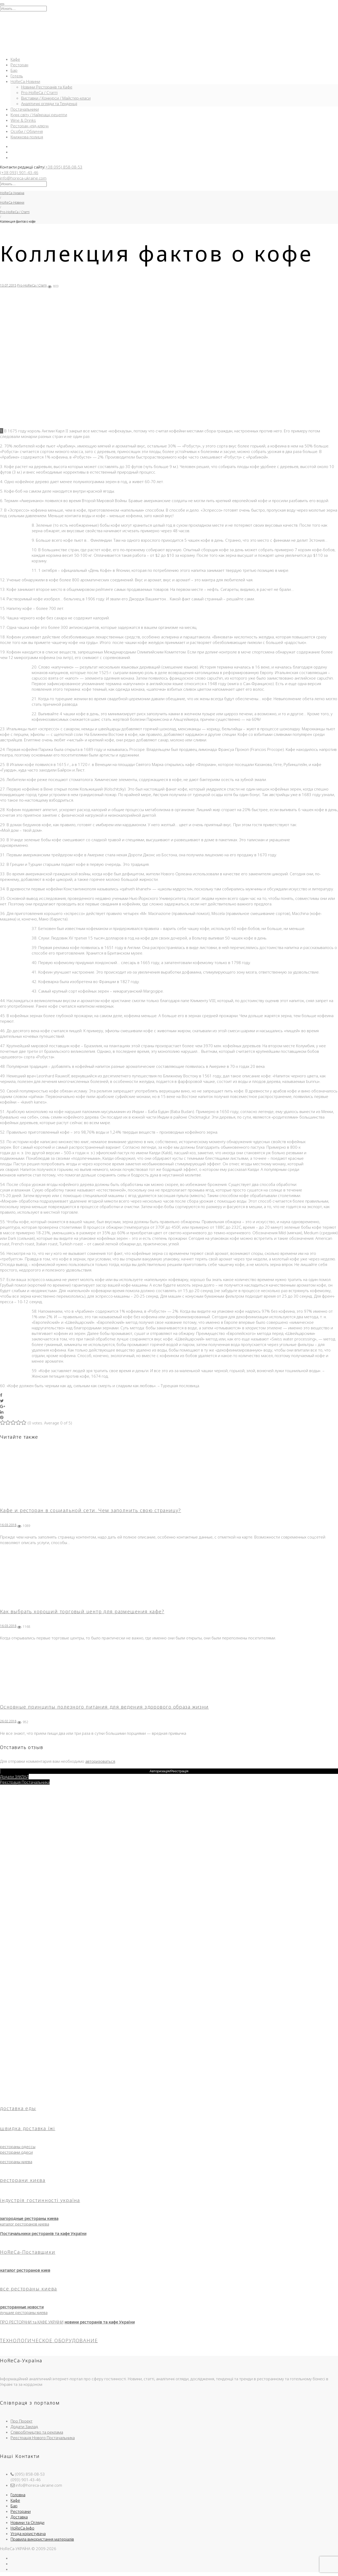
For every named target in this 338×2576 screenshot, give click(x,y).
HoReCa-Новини (25, 81)
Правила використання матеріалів (42, 2539)
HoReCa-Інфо (22, 2528)
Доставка (19, 2516)
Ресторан (19, 64)
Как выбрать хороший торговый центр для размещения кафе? (82, 1611)
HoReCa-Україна (12, 193)
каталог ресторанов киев (25, 2270)
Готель (17, 75)
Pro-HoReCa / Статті (39, 92)
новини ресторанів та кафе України (99, 2322)
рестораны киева (16, 2161)
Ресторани (21, 2511)
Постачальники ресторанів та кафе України (43, 2233)
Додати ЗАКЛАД (14, 1776)
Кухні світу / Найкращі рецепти (39, 114)
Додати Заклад (24, 2426)
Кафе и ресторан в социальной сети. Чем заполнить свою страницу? (90, 1510)
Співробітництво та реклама (37, 2432)
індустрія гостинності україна (40, 2200)
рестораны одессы (17, 2146)
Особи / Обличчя (27, 131)
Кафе (15, 59)
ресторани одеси (16, 2152)
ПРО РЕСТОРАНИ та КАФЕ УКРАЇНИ (31, 2322)
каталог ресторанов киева (24, 2224)
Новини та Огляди (27, 2522)
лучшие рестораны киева (24, 2312)
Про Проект (21, 2421)
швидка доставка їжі (27, 2128)
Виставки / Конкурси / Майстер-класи (56, 98)
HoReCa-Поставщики (27, 2252)
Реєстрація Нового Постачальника (43, 2437)
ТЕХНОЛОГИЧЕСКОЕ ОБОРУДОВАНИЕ (49, 2340)
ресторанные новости (22, 2306)
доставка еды (18, 2108)
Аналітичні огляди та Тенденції (49, 103)
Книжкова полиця (27, 136)
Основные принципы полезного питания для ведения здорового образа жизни (104, 1707)
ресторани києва (22, 2180)
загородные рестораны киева (29, 2218)
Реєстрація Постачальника (25, 1782)
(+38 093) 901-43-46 (19, 172)
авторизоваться (100, 1761)
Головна (18, 2494)
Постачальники (25, 109)
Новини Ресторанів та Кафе (46, 87)
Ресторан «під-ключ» (30, 125)
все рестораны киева (28, 2288)
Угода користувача (28, 2533)
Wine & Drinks (23, 120)
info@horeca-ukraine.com (23, 178)
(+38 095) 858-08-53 (63, 167)
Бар (14, 70)
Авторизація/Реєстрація (169, 1771)
